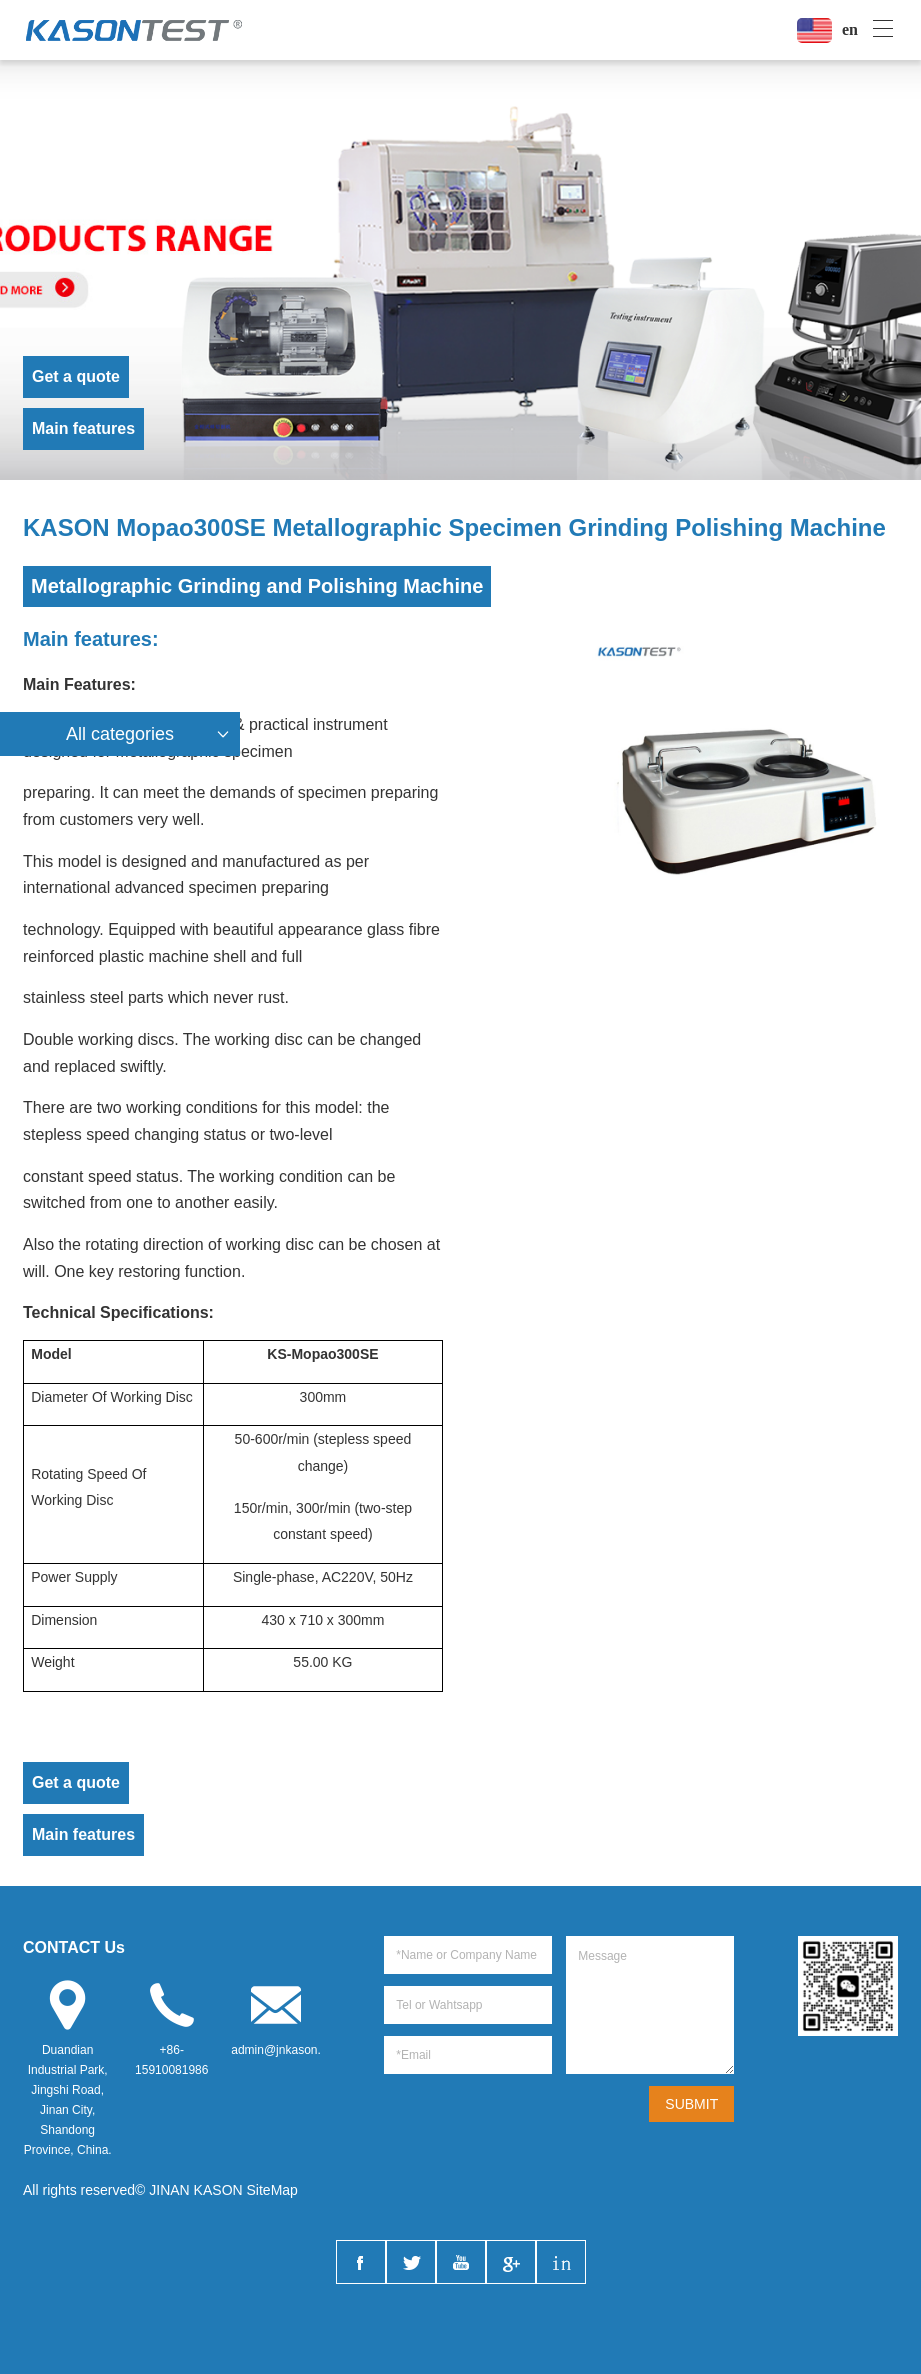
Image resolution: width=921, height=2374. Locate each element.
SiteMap (272, 2190)
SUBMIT (691, 2104)
